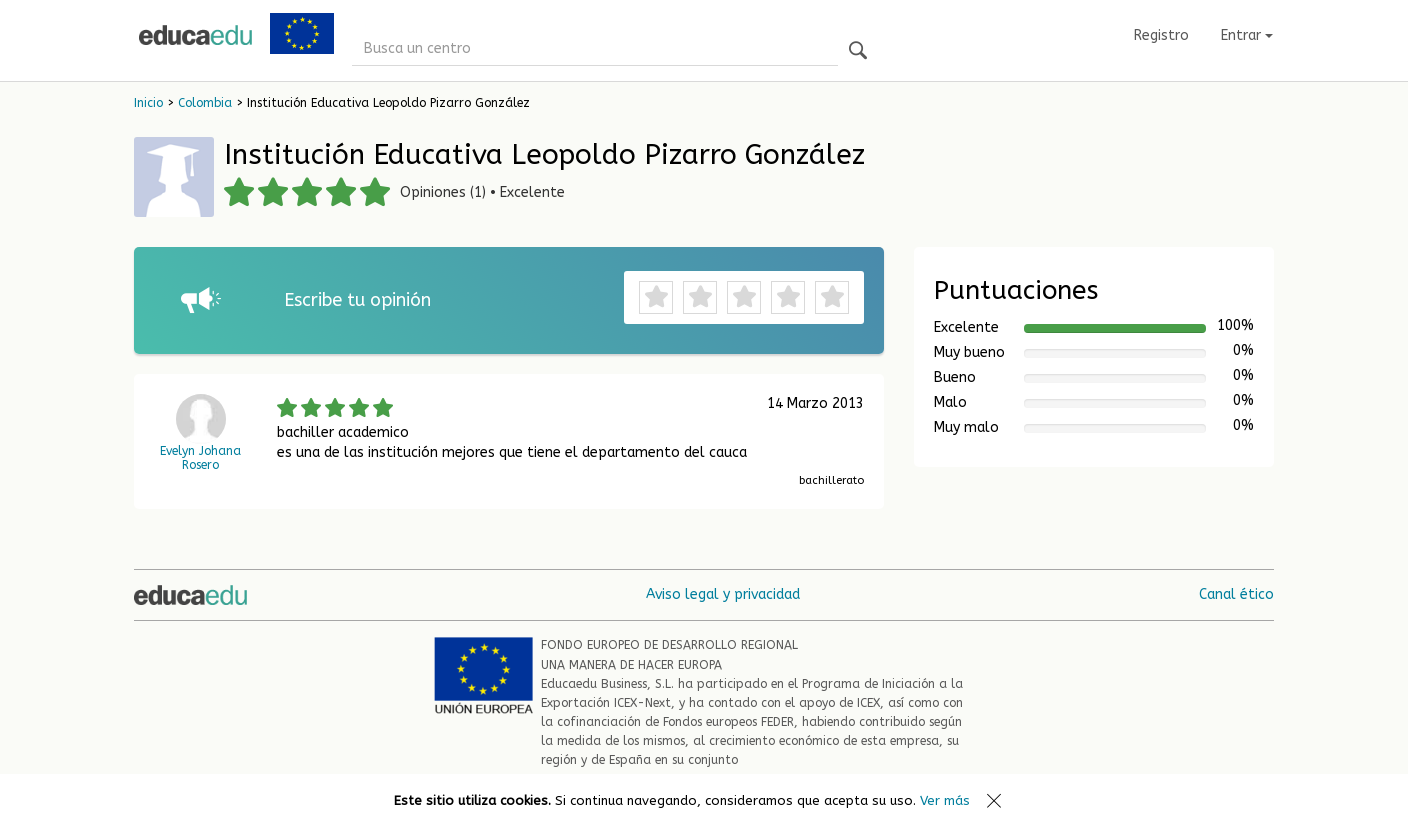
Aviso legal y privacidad (723, 594)
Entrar (1247, 35)
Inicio (148, 103)
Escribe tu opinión (357, 300)
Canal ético (1236, 594)
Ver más (945, 800)
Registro (1161, 35)
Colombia (205, 103)
